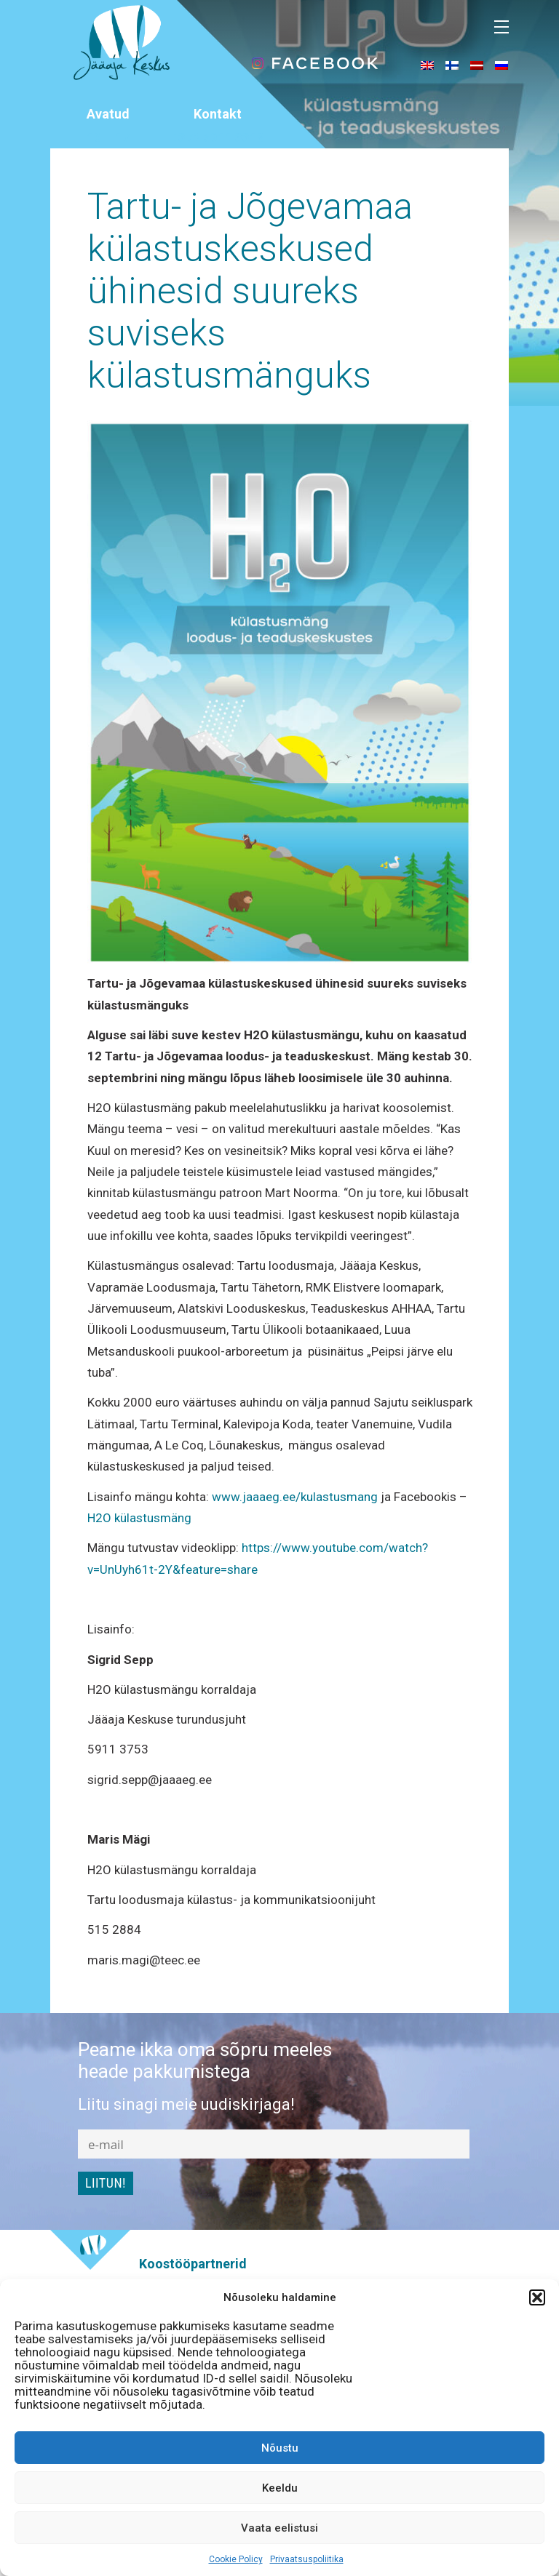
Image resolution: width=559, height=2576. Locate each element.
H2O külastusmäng (139, 1518)
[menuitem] (427, 65)
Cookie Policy (236, 2559)
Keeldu (280, 2488)
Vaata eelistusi (279, 2528)
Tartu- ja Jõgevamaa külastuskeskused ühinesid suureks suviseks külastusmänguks (250, 290)
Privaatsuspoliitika (307, 2559)
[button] (537, 2297)
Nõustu (279, 2448)
